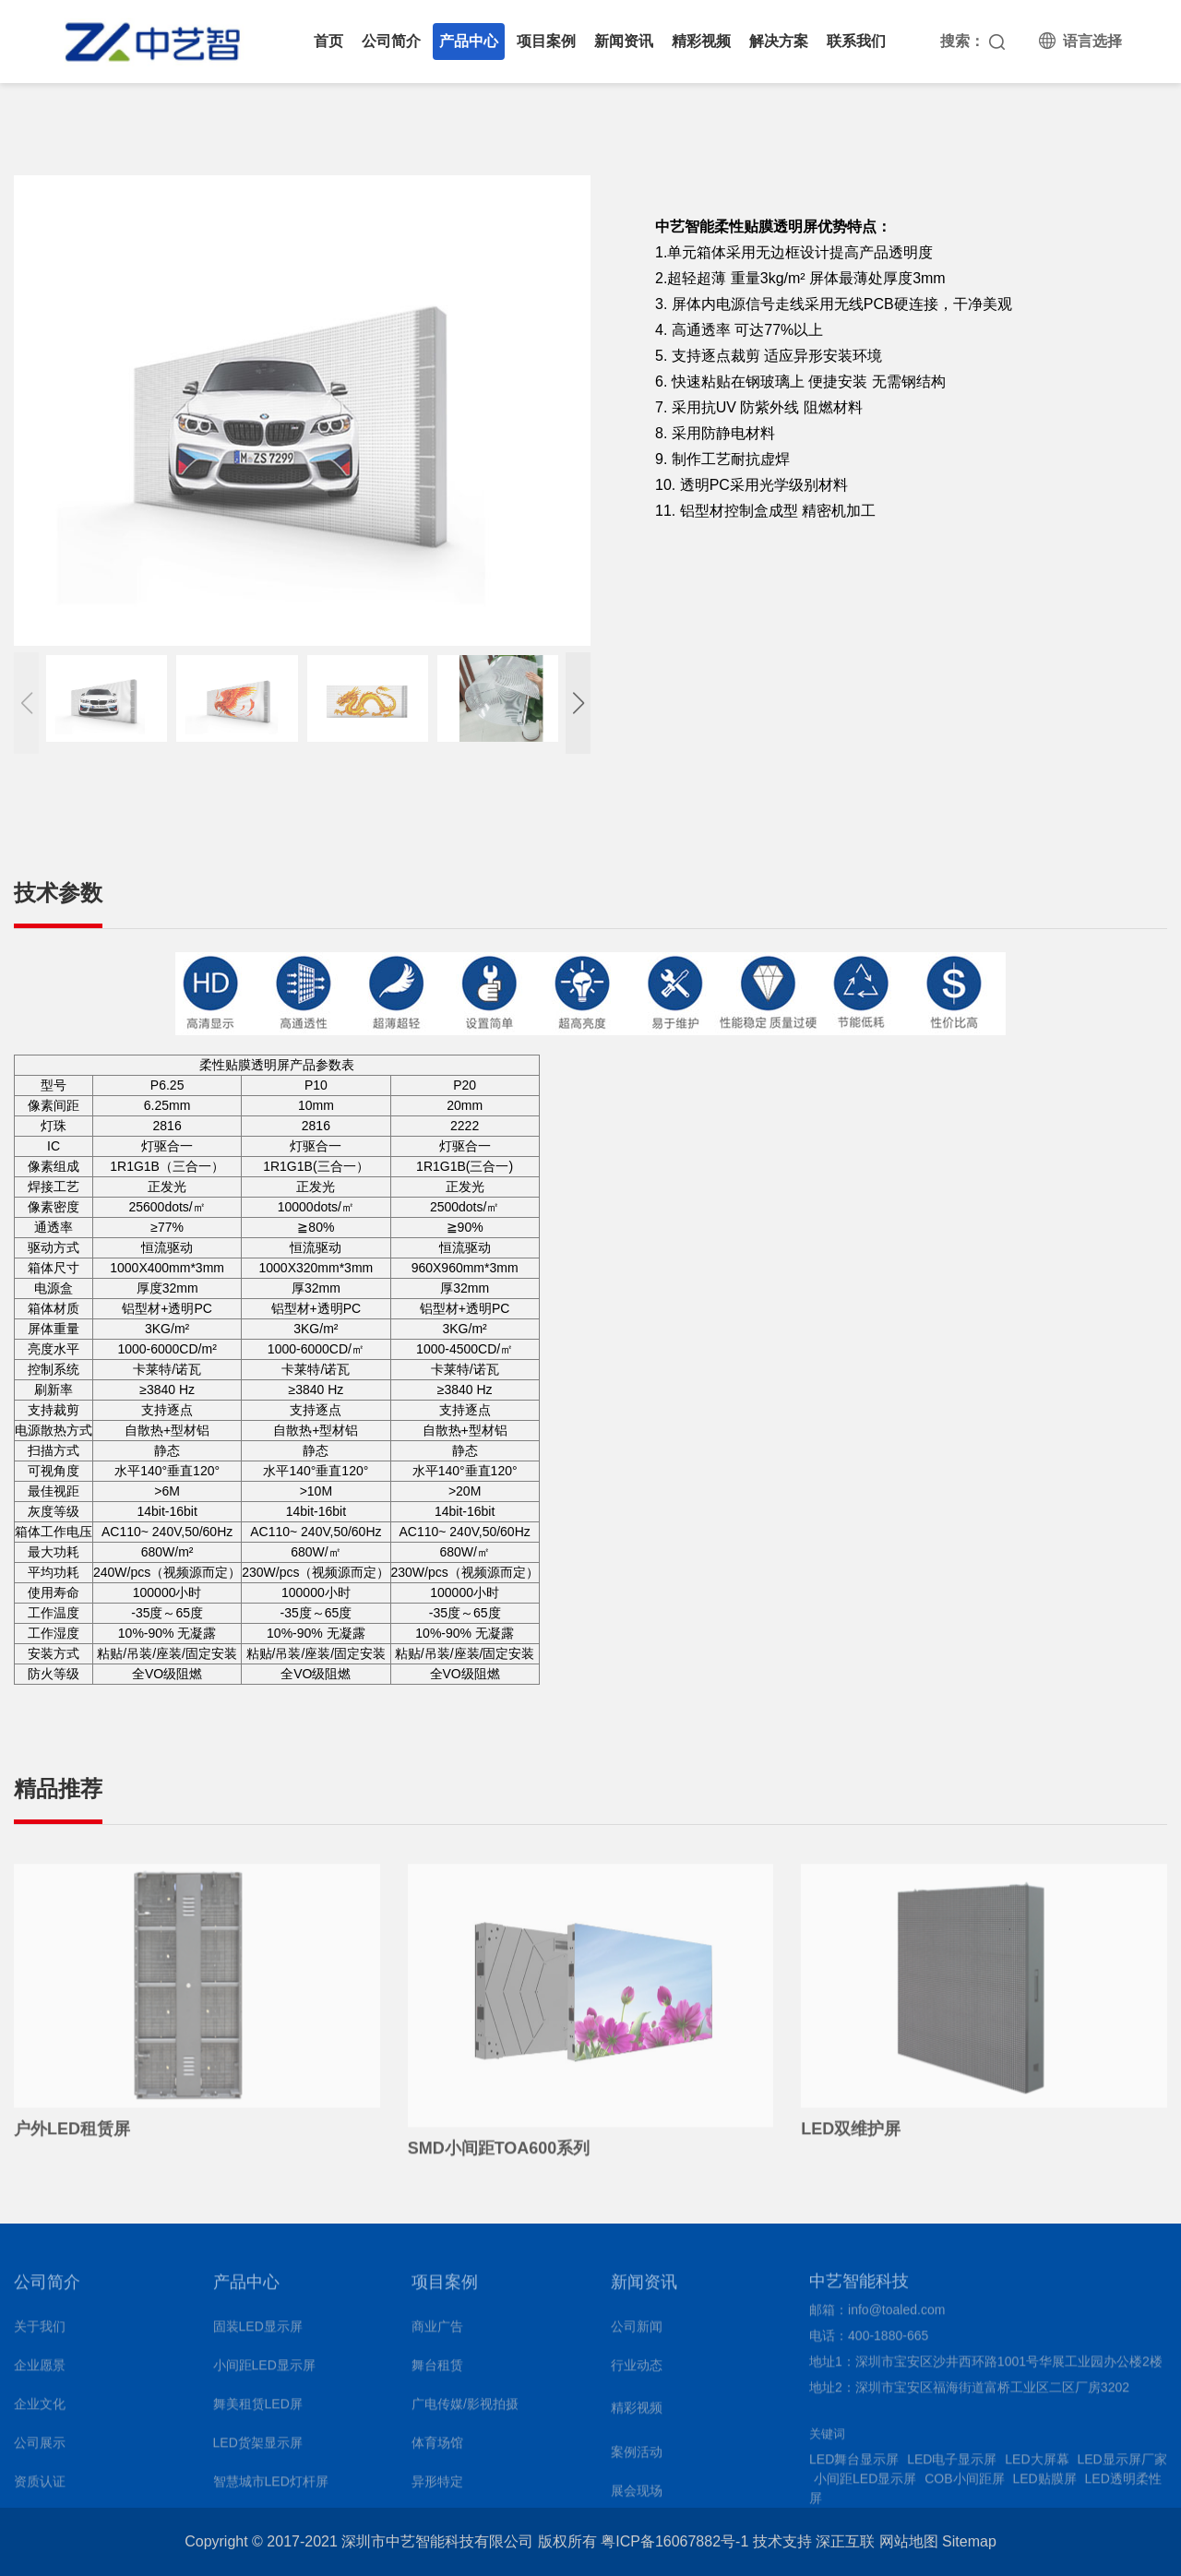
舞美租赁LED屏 (258, 2410)
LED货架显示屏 (258, 2449)
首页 (328, 41)
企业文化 (40, 2410)
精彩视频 (701, 41)
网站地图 (908, 2541)
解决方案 (778, 41)
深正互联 (845, 2541)
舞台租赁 (437, 2372)
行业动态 (636, 2372)
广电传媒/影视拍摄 (465, 2410)
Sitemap (969, 2541)
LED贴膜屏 (1044, 2484)
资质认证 (40, 2488)
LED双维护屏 (851, 2136)
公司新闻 (636, 2333)
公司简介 (391, 41)
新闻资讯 (623, 41)
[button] (578, 703)
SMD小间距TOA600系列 (499, 2155)
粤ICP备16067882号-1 (674, 2541)
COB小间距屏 (964, 2484)
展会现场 (636, 2497)
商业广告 (437, 2333)
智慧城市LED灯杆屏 (270, 2488)
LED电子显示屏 (951, 2465)
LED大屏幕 (1036, 2465)
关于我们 (40, 2333)
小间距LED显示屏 (264, 2372)
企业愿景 (40, 2372)
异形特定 (437, 2488)
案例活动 (636, 2458)
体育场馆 (437, 2449)
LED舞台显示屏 (854, 2465)
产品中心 (468, 41)
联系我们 (856, 41)
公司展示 (40, 2449)
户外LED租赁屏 (72, 2136)
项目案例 (546, 41)
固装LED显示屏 (258, 2333)
